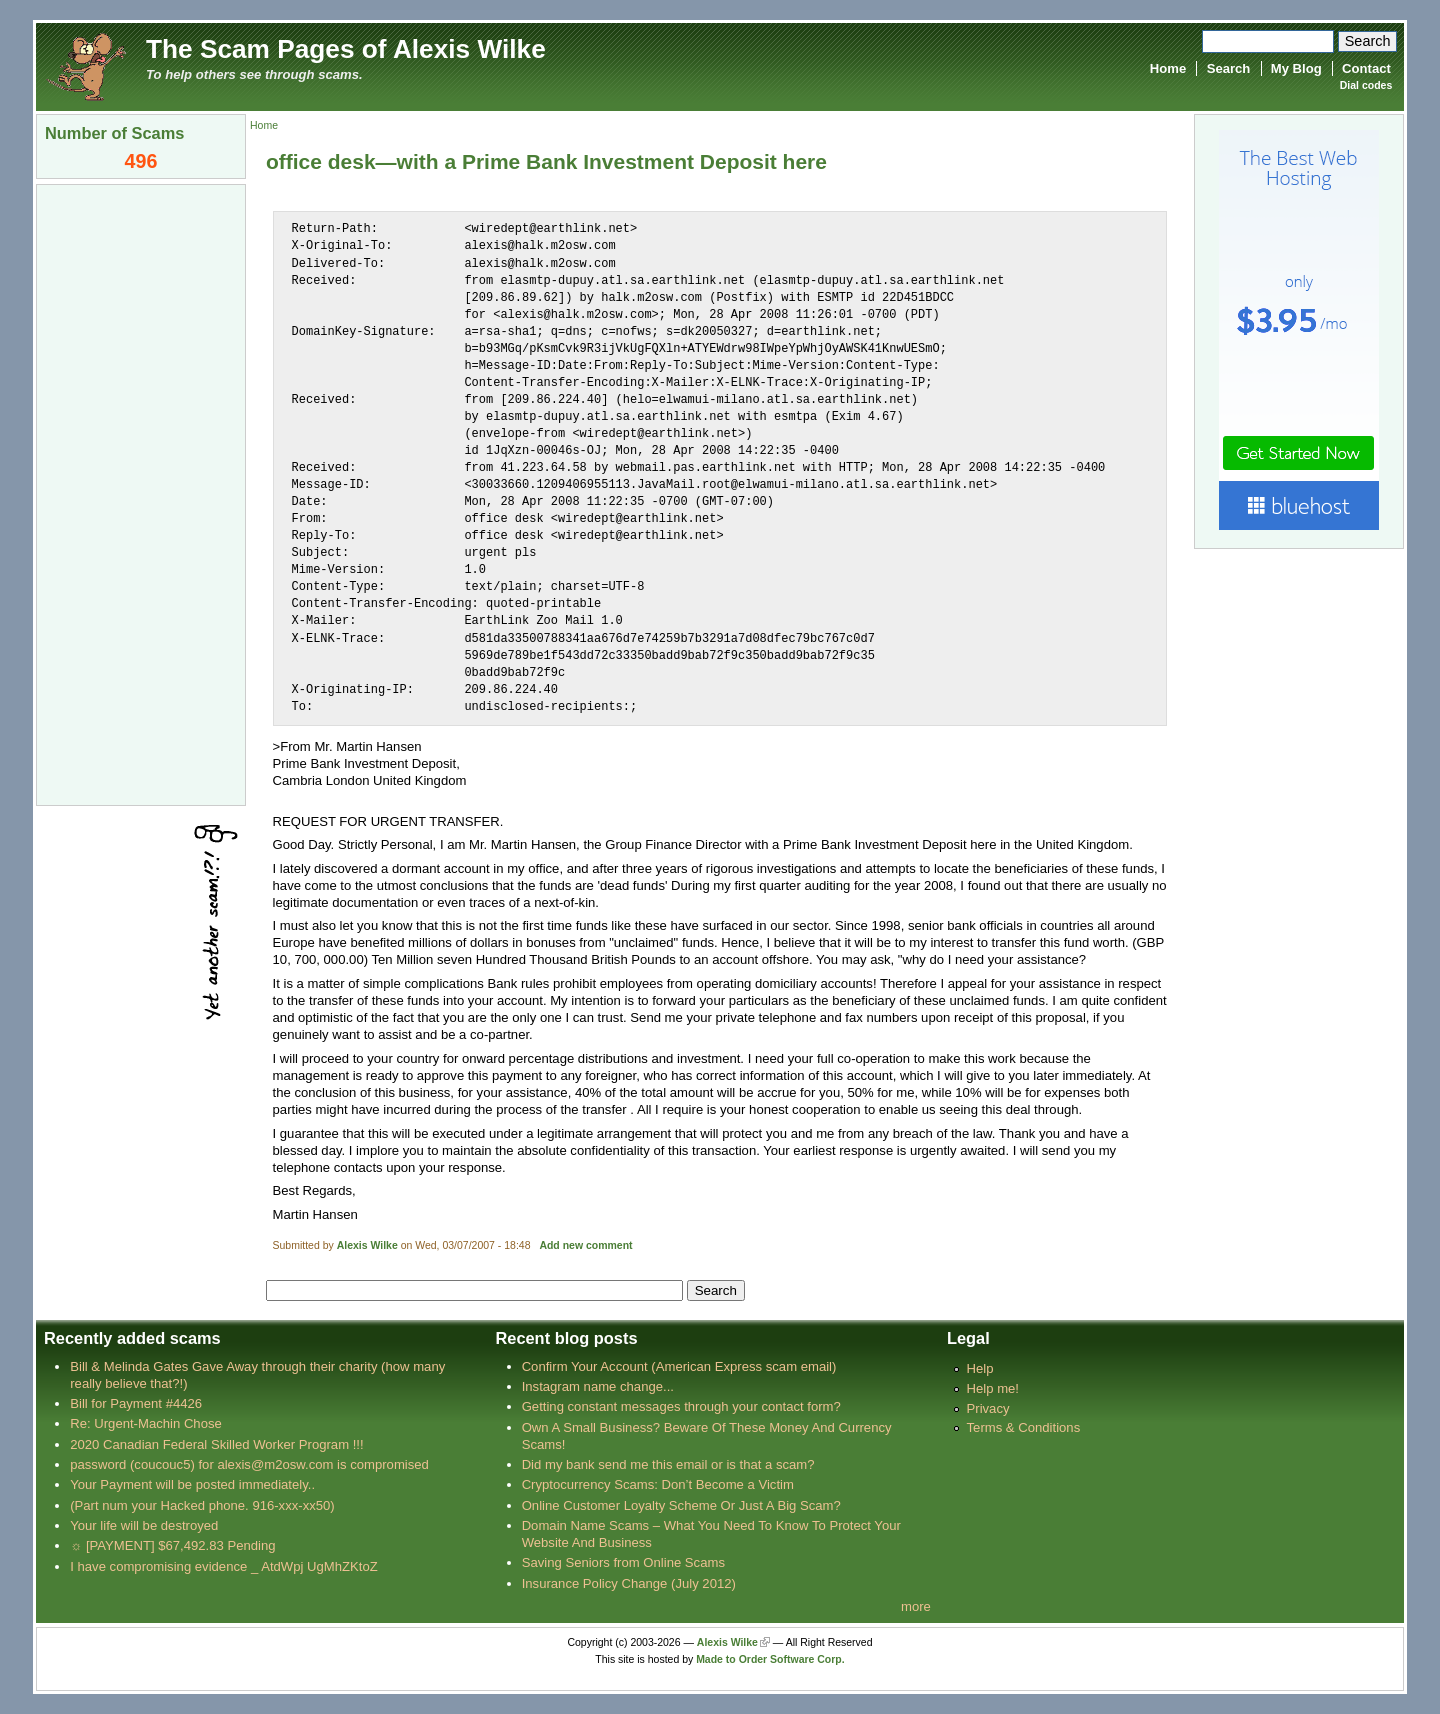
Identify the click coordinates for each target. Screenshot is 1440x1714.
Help (980, 1368)
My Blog (1296, 68)
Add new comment (585, 1245)
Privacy (988, 1408)
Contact (1366, 68)
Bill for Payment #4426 (136, 1403)
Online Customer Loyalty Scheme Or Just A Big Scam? (681, 1505)
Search (1229, 68)
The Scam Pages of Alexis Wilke (346, 49)
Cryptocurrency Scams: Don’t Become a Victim (658, 1484)
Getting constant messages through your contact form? (681, 1406)
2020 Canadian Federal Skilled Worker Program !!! (216, 1444)
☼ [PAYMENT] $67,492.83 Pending (172, 1545)
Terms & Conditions (1024, 1427)
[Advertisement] (141, 493)
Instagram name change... (598, 1386)
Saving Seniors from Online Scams (623, 1562)
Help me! (993, 1388)
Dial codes (1366, 85)
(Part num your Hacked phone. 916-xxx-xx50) (202, 1505)
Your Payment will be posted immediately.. (192, 1484)
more (916, 1606)
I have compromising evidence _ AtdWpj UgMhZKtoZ (223, 1566)
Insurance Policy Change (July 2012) (629, 1583)
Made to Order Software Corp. (770, 1659)
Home (1168, 68)
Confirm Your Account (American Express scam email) (679, 1366)
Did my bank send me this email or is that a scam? (668, 1464)
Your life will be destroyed (144, 1525)
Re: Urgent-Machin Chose (146, 1423)
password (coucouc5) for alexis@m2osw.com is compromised (249, 1464)
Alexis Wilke (367, 1245)
